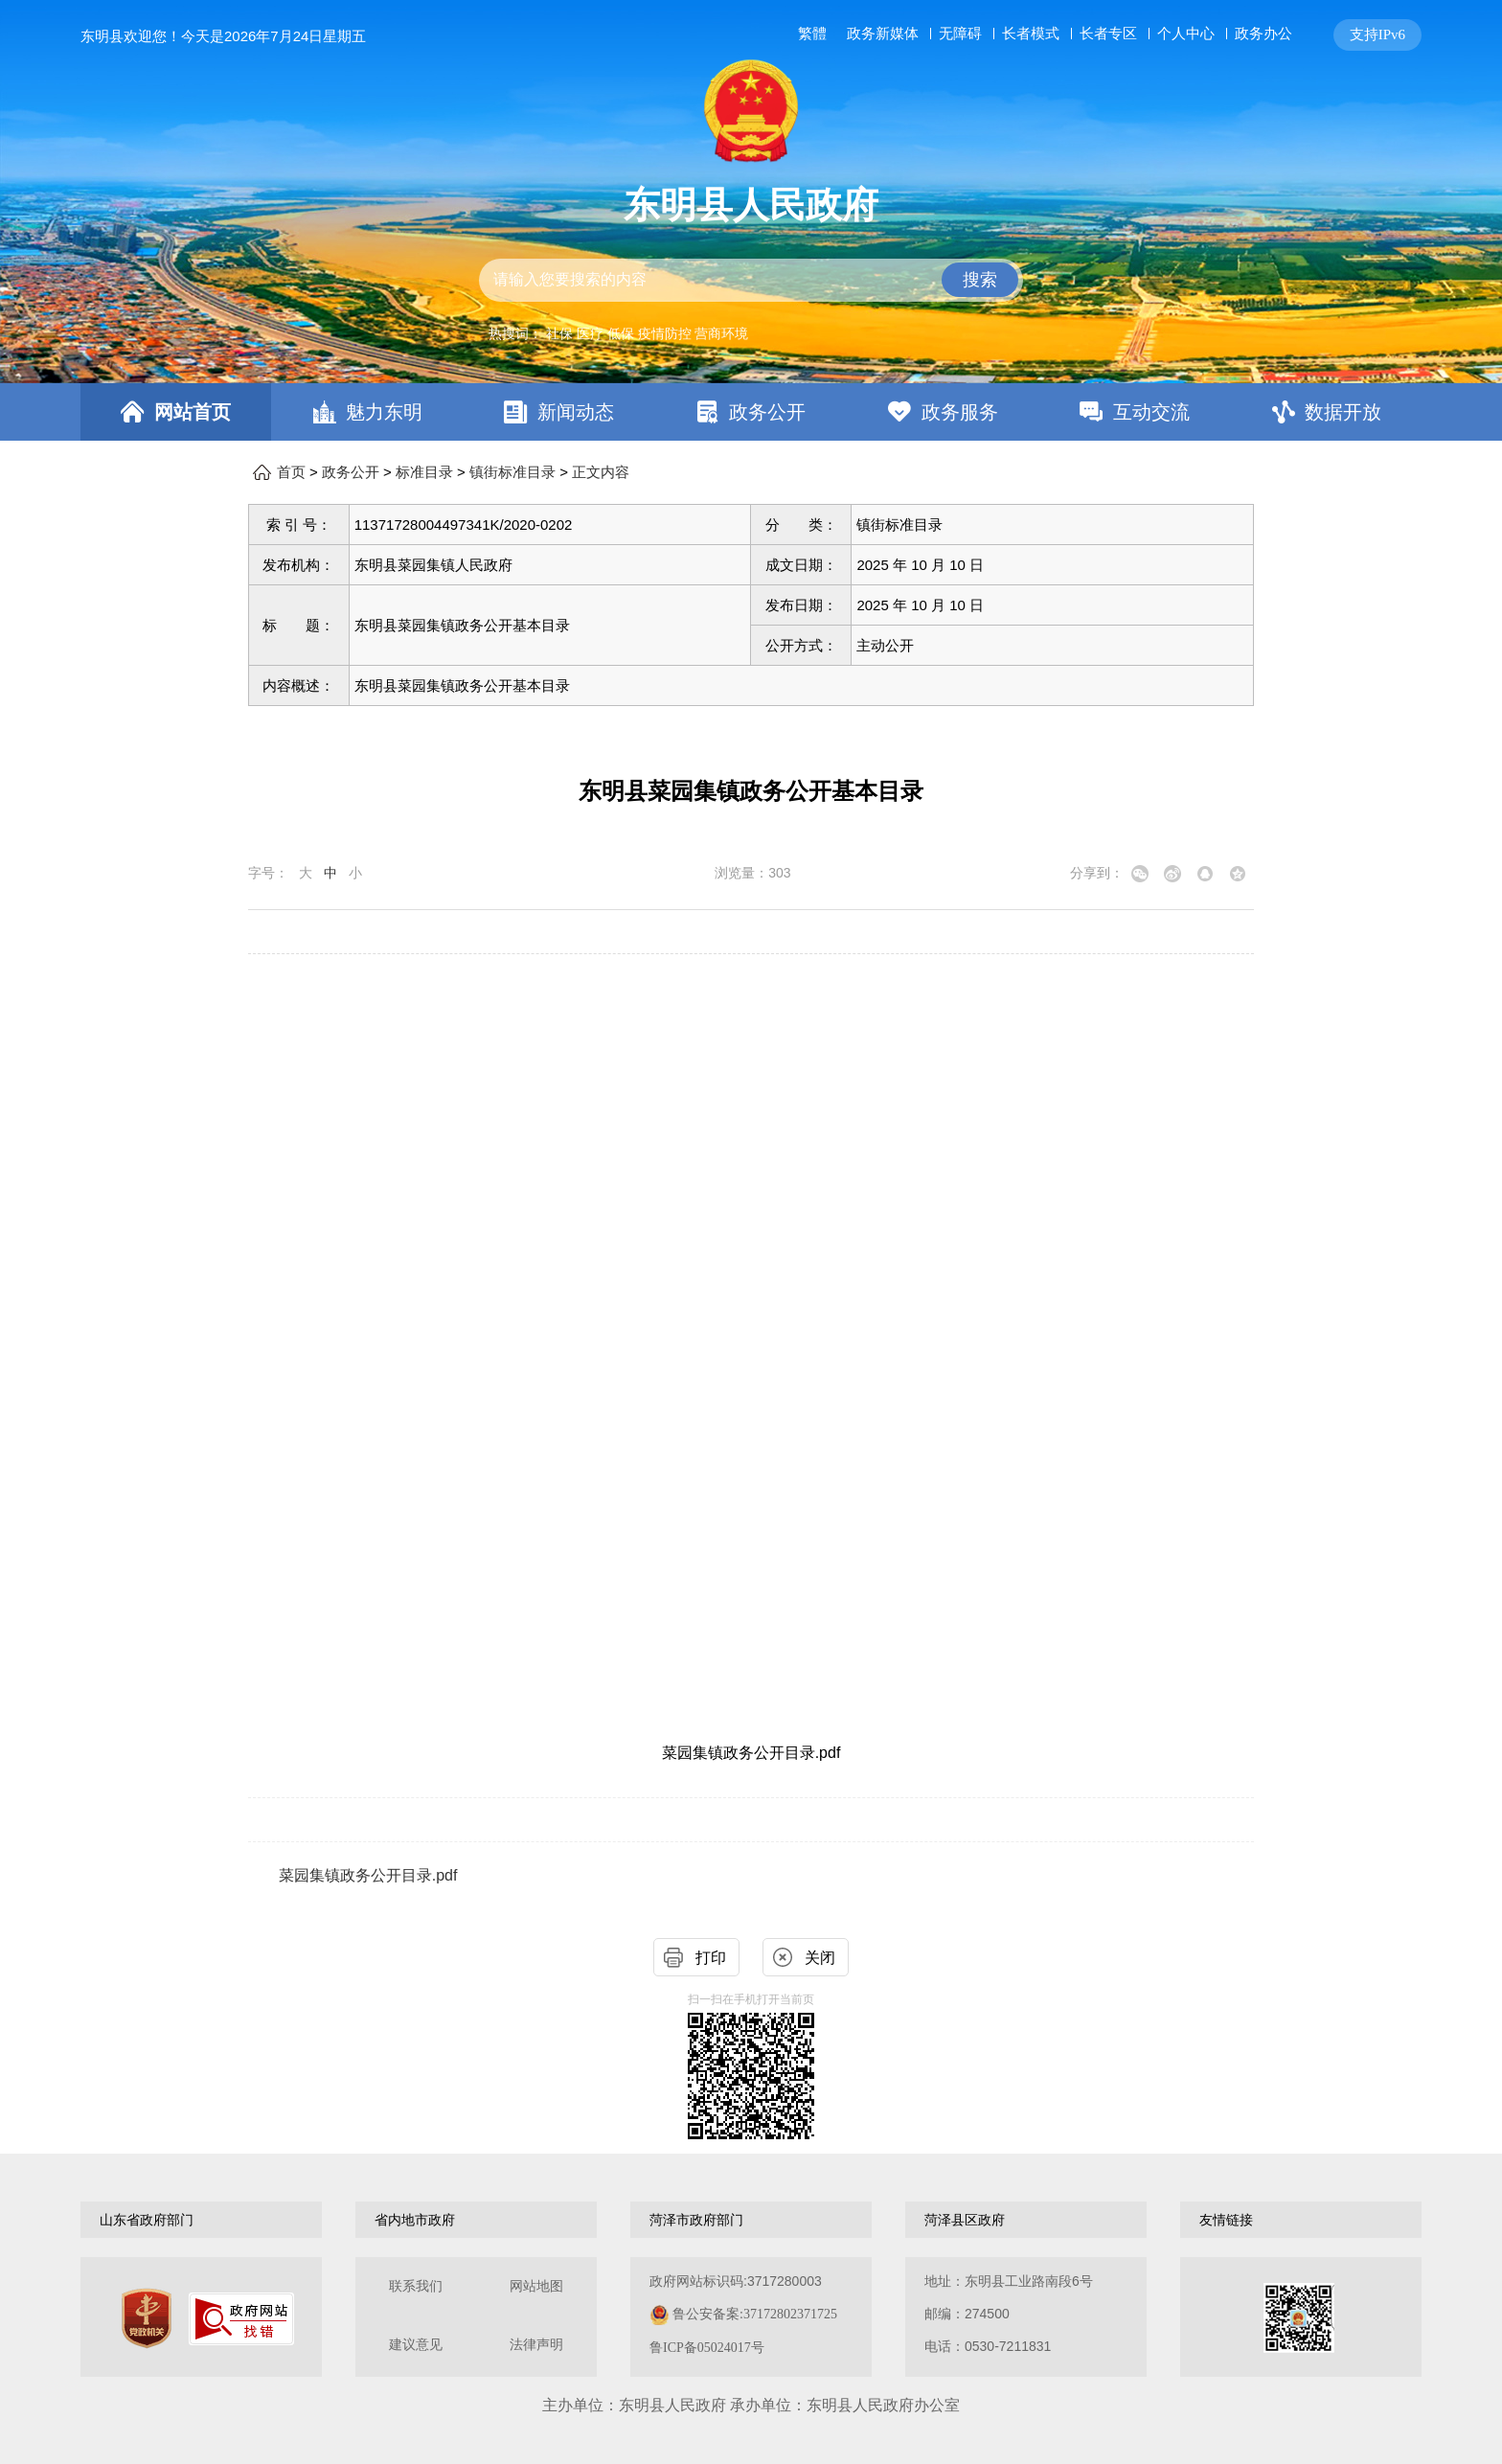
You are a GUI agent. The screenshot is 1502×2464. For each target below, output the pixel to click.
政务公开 (767, 411)
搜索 (980, 279)
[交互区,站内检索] (751, 280)
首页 (291, 472)
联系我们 (416, 2286)
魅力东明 (384, 411)
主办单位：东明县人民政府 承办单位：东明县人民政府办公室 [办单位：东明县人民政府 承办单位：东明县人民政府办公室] (751, 2405)
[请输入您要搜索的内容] (751, 280)
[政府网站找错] (241, 2319)
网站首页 (192, 411)
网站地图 (536, 2286)
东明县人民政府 (751, 205)
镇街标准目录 (512, 472)
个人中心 (1186, 33)
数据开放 (1343, 411)
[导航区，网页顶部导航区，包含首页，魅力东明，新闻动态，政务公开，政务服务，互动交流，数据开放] (751, 412)
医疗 (590, 333)
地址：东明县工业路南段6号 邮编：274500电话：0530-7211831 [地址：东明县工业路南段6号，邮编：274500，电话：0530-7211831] (1008, 2313)
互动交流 (1151, 411)
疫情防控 (665, 333)
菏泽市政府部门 (696, 2219)
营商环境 (721, 333)
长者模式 (1030, 33)
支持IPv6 (1377, 34)
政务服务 (960, 411)
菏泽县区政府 (964, 2219)
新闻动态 (575, 411)
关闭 (820, 1958)
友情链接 (1226, 2219)
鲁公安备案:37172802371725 (754, 2314)
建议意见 (416, 2345)
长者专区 (1108, 33)
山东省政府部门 (146, 2219)
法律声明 (536, 2345)
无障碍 (960, 33)
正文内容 (600, 472)
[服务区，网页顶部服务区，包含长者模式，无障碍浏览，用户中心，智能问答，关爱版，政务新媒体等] (1106, 35)
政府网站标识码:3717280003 (743, 2314)
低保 (620, 333)
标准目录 (424, 472)
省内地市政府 (415, 2219)
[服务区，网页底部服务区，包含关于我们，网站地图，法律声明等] (751, 2317)
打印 (710, 1958)
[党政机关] (146, 2318)
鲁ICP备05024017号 (706, 2347)
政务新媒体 (883, 33)
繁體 (812, 33)
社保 (559, 333)
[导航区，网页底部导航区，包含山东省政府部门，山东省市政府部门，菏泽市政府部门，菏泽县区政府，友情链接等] (751, 2220)
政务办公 (1263, 33)
